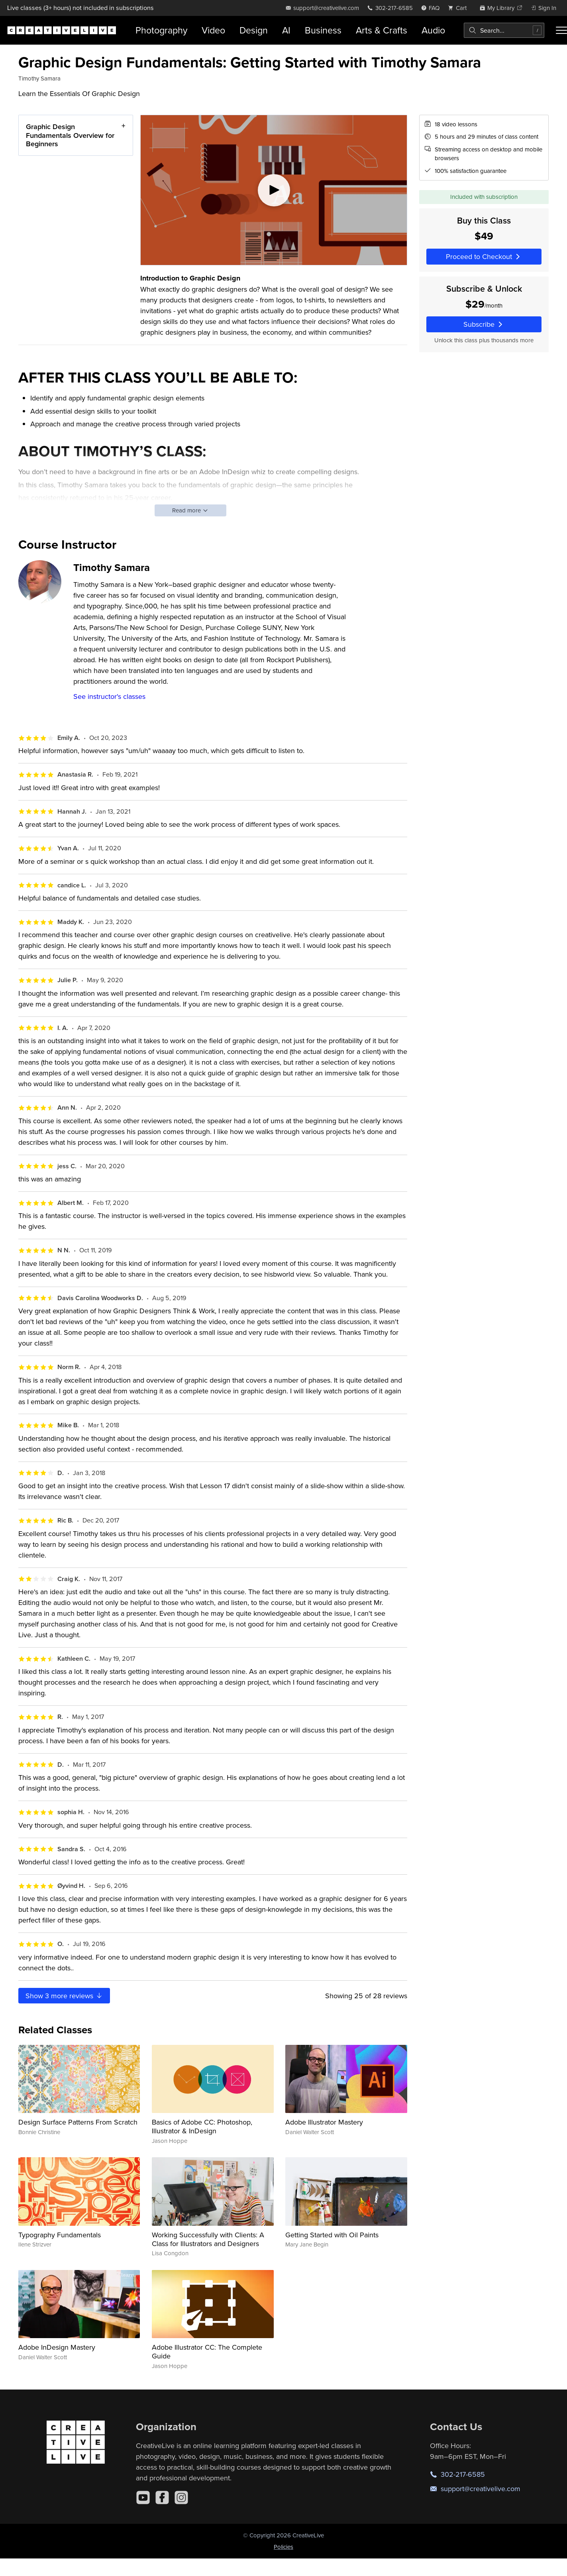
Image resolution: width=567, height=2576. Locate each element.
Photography (161, 30)
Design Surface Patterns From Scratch (77, 2122)
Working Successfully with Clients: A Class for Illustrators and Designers (208, 2239)
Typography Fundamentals (59, 2235)
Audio (433, 30)
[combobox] (504, 30)
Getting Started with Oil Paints (332, 2235)
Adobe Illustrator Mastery (324, 2122)
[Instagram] (181, 2497)
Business (323, 30)
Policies (283, 2547)
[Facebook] (162, 2497)
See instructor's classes (109, 696)
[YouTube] (143, 2497)
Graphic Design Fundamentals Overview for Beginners (70, 135)
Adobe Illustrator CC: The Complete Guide (207, 2351)
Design (253, 30)
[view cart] (459, 7)
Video (213, 30)
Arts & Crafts (381, 30)
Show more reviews (64, 1996)
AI (286, 30)
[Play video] (274, 190)
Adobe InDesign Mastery (56, 2347)
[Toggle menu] (561, 30)
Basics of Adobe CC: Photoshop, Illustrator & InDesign (202, 2126)
